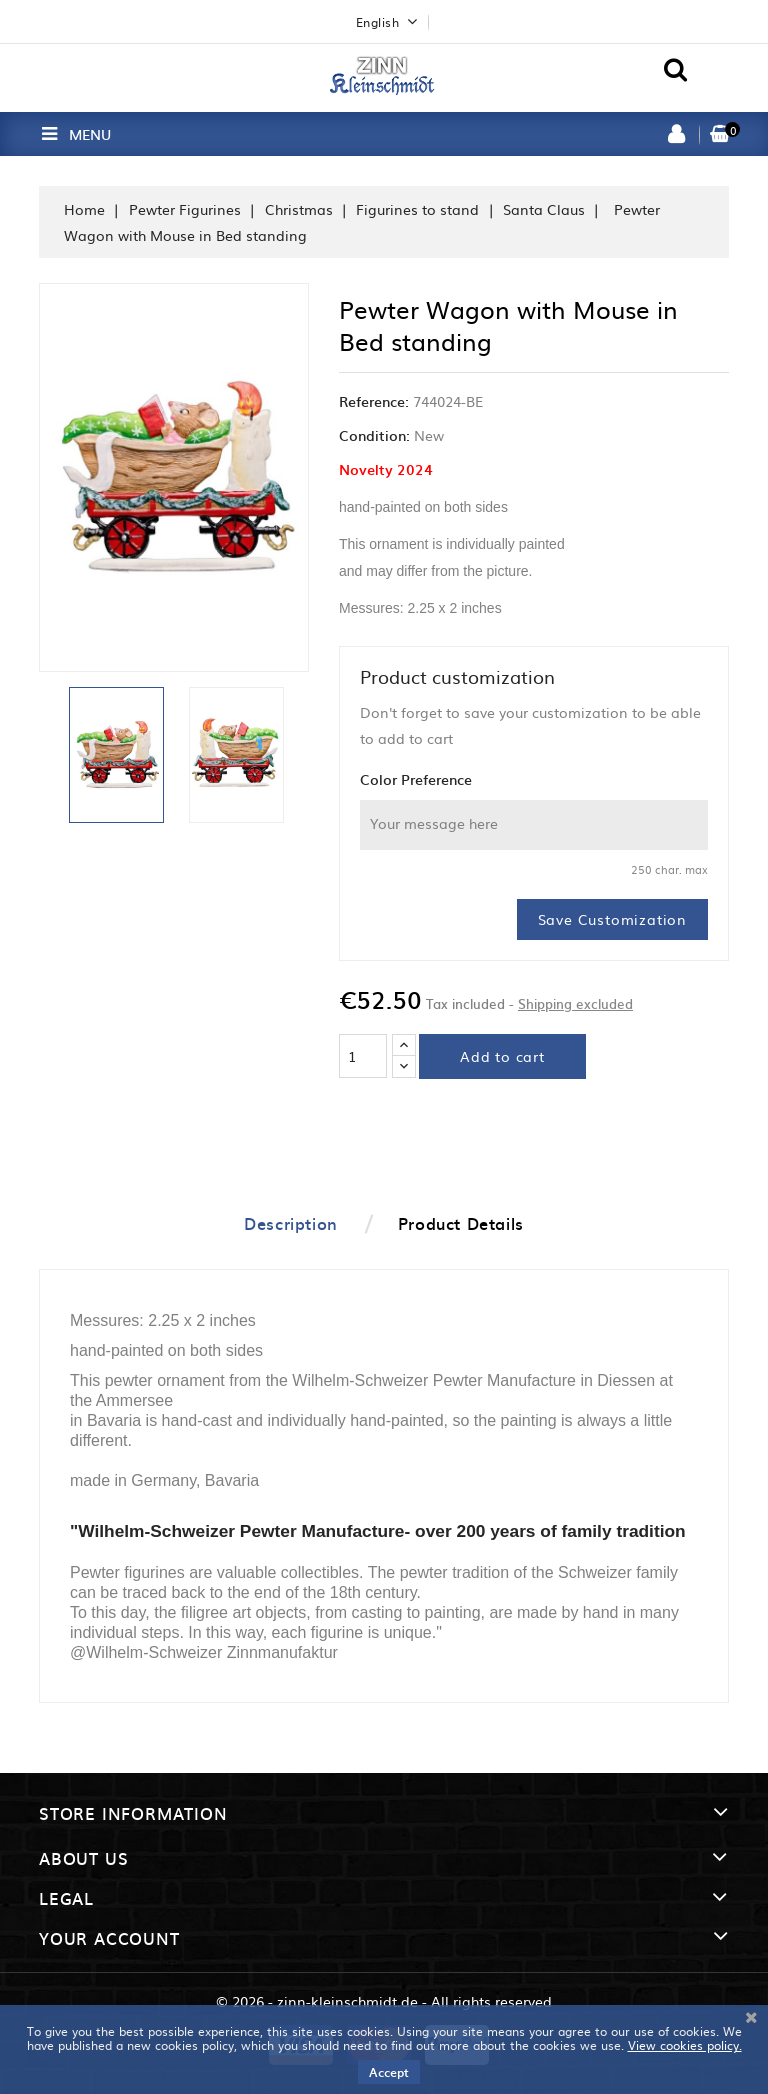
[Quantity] (363, 1056)
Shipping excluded (575, 1003)
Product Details (461, 1223)
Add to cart (502, 1056)
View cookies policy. (685, 2045)
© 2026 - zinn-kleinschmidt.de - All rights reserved (384, 2001)
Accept (389, 2072)
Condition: (374, 435)
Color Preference (416, 779)
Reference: (374, 401)
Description (291, 1223)
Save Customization (612, 919)
